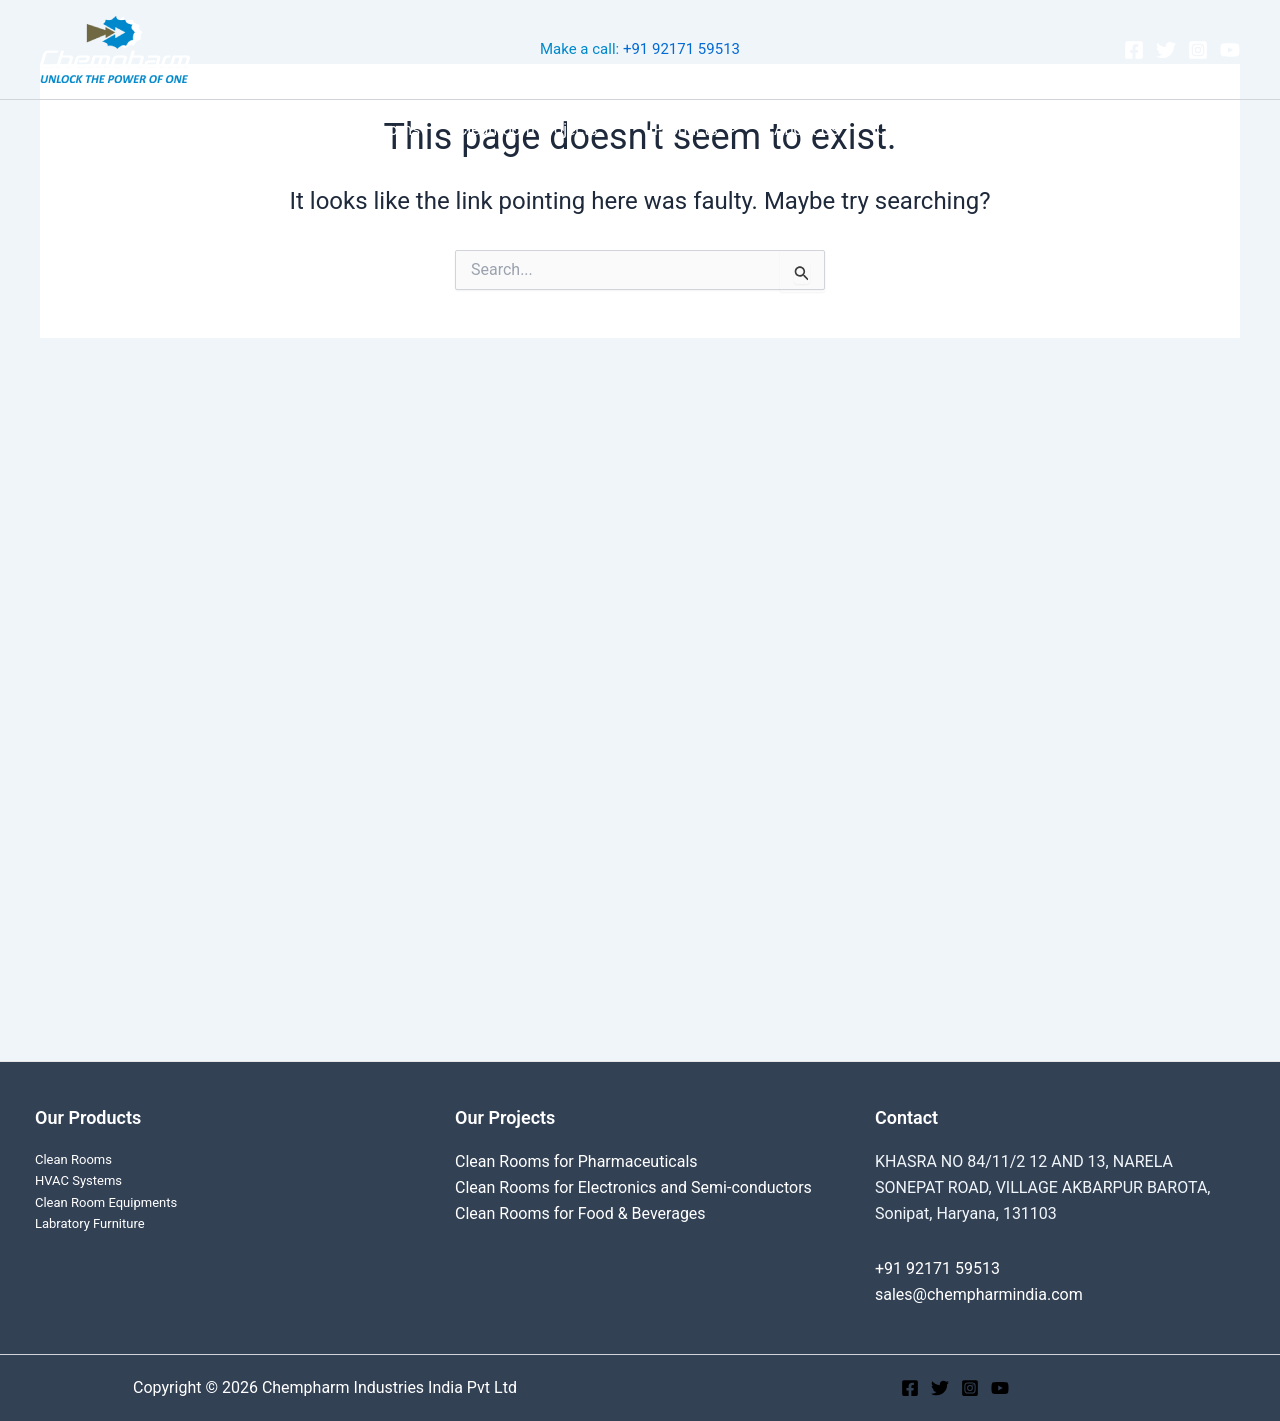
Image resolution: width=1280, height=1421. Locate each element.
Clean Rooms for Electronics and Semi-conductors (633, 1187)
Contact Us (906, 129)
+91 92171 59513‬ (681, 49)
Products (696, 130)
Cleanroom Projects (542, 130)
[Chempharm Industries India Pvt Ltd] (115, 48)
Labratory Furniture (90, 1223)
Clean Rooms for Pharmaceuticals (576, 1161)
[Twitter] (1166, 50)
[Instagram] (1198, 50)
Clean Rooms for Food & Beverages (580, 1213)
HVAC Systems (78, 1180)
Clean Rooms (382, 129)
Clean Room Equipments (106, 1202)
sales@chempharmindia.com (979, 1294)
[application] (612, 130)
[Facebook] (1134, 50)
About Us (801, 129)
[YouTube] (1230, 50)
